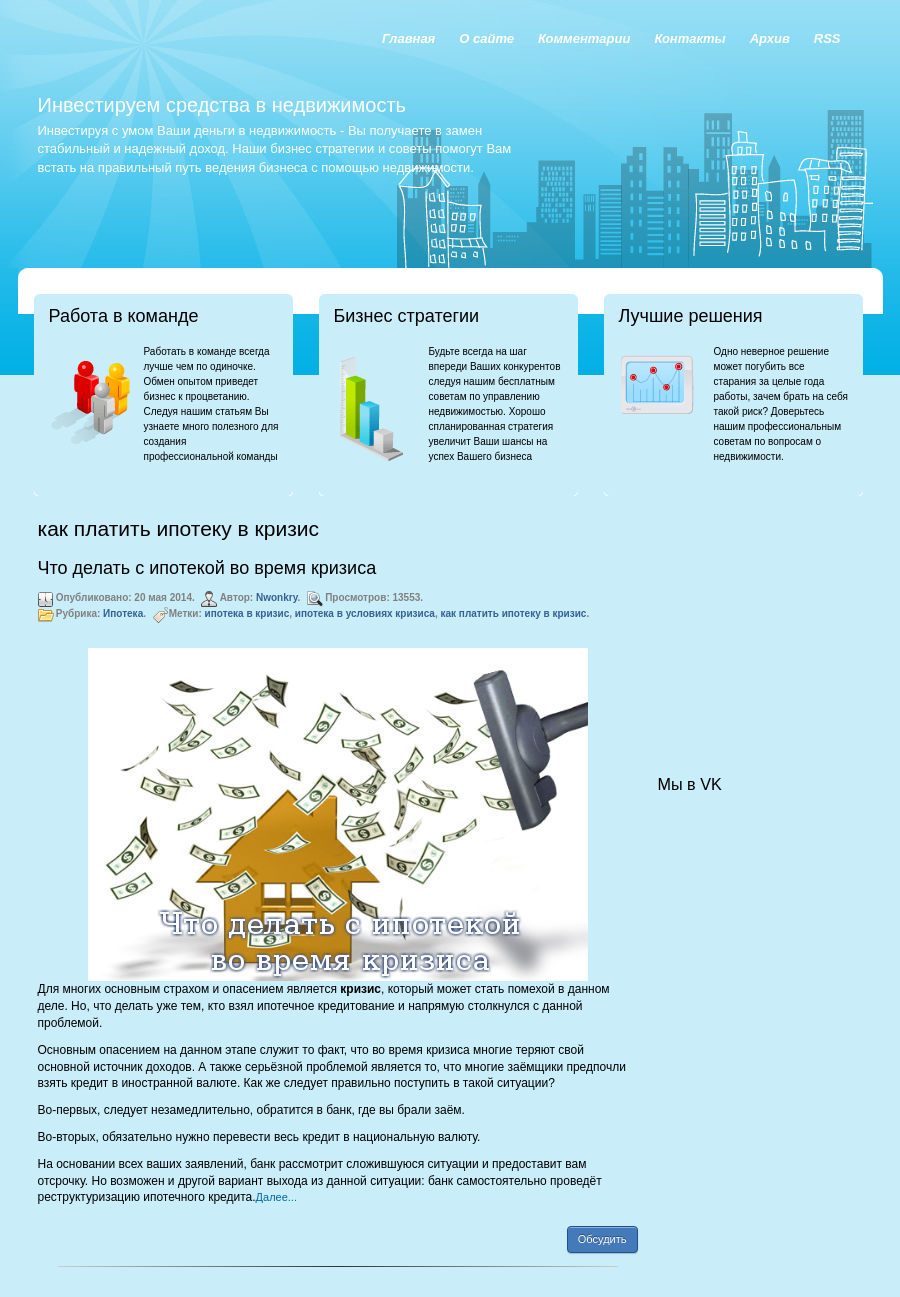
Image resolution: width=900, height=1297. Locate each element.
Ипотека (123, 613)
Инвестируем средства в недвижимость (222, 105)
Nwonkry (277, 597)
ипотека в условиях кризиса (365, 613)
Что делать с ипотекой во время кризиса (207, 568)
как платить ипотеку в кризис (514, 613)
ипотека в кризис (247, 613)
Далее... (276, 1197)
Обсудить (602, 1239)
